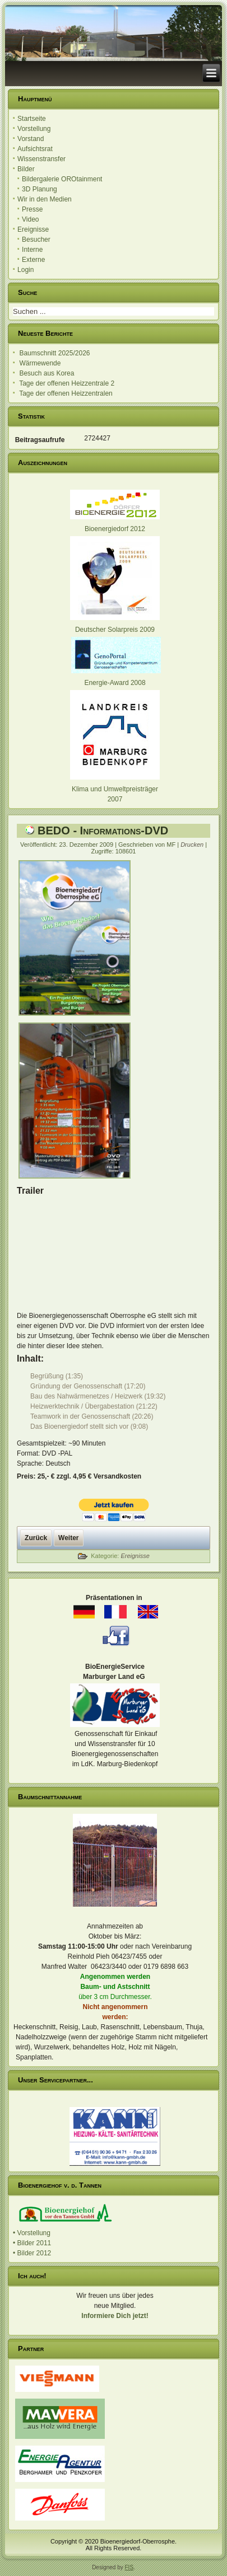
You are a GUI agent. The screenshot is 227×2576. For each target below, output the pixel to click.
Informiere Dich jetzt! (114, 2316)
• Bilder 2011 (32, 2243)
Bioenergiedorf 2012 (115, 529)
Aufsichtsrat (35, 149)
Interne (32, 250)
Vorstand (30, 139)
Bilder (26, 169)
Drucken (192, 844)
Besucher (36, 239)
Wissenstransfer (41, 159)
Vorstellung (33, 129)
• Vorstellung (31, 2233)
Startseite (31, 119)
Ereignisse (33, 229)
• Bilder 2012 (32, 2253)
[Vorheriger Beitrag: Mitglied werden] (36, 1537)
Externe (33, 260)
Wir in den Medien (44, 199)
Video (30, 219)
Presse (32, 209)
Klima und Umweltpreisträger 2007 (115, 789)
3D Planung (39, 189)
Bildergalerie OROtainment (62, 179)
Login (25, 270)
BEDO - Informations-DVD (103, 830)
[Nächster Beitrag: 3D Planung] (68, 1537)
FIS (129, 2567)
